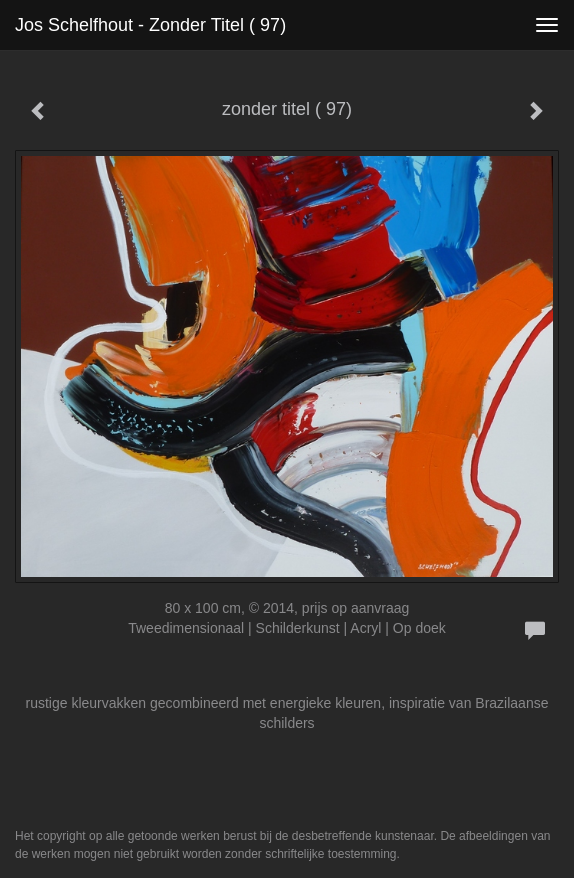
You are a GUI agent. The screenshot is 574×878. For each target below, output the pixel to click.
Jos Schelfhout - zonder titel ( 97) (150, 25)
